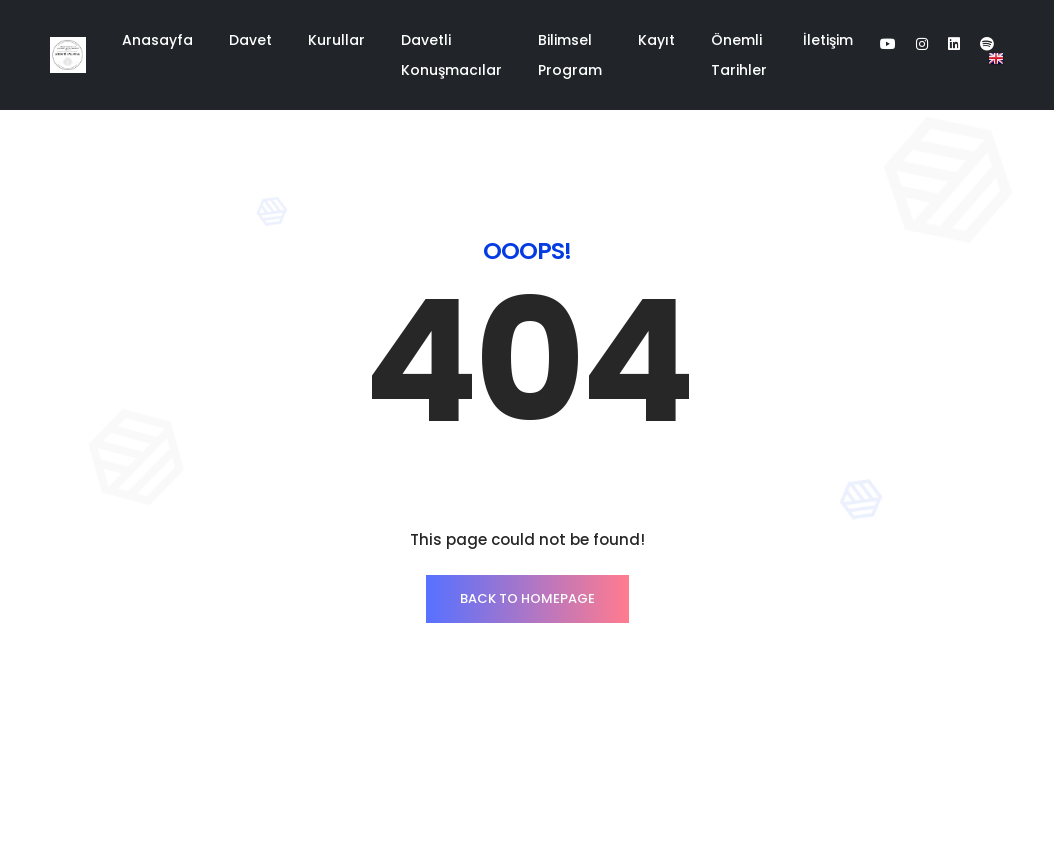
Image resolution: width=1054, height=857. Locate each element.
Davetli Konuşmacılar (451, 55)
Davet (250, 40)
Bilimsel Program (570, 55)
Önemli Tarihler (739, 55)
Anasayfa (157, 40)
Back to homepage (527, 598)
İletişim (828, 40)
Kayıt (656, 40)
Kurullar (336, 40)
